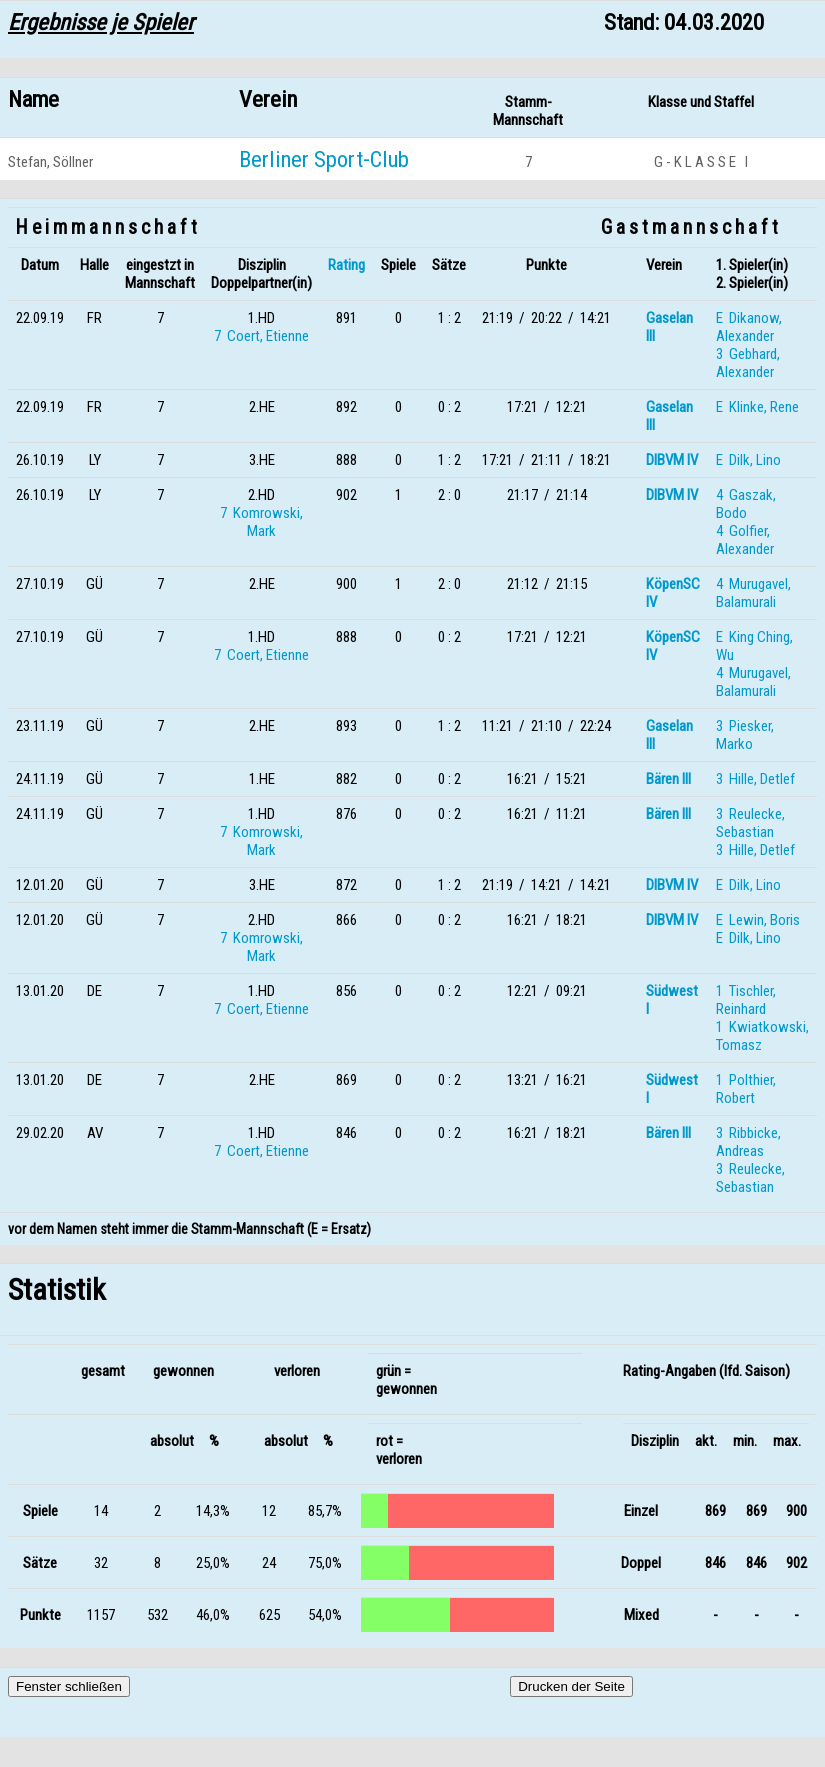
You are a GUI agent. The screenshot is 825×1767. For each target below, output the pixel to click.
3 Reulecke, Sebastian (750, 823)
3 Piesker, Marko (745, 735)
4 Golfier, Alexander (745, 540)
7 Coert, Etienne (261, 336)
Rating (346, 265)
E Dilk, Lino (748, 460)
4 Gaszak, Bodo (746, 504)
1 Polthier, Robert (746, 1089)
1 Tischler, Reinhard (746, 1000)
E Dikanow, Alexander (749, 327)
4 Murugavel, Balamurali (753, 593)
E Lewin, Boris (758, 920)
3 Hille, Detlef (755, 779)
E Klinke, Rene (757, 407)
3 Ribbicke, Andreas (748, 1142)
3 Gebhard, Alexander (748, 363)
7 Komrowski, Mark (261, 522)
